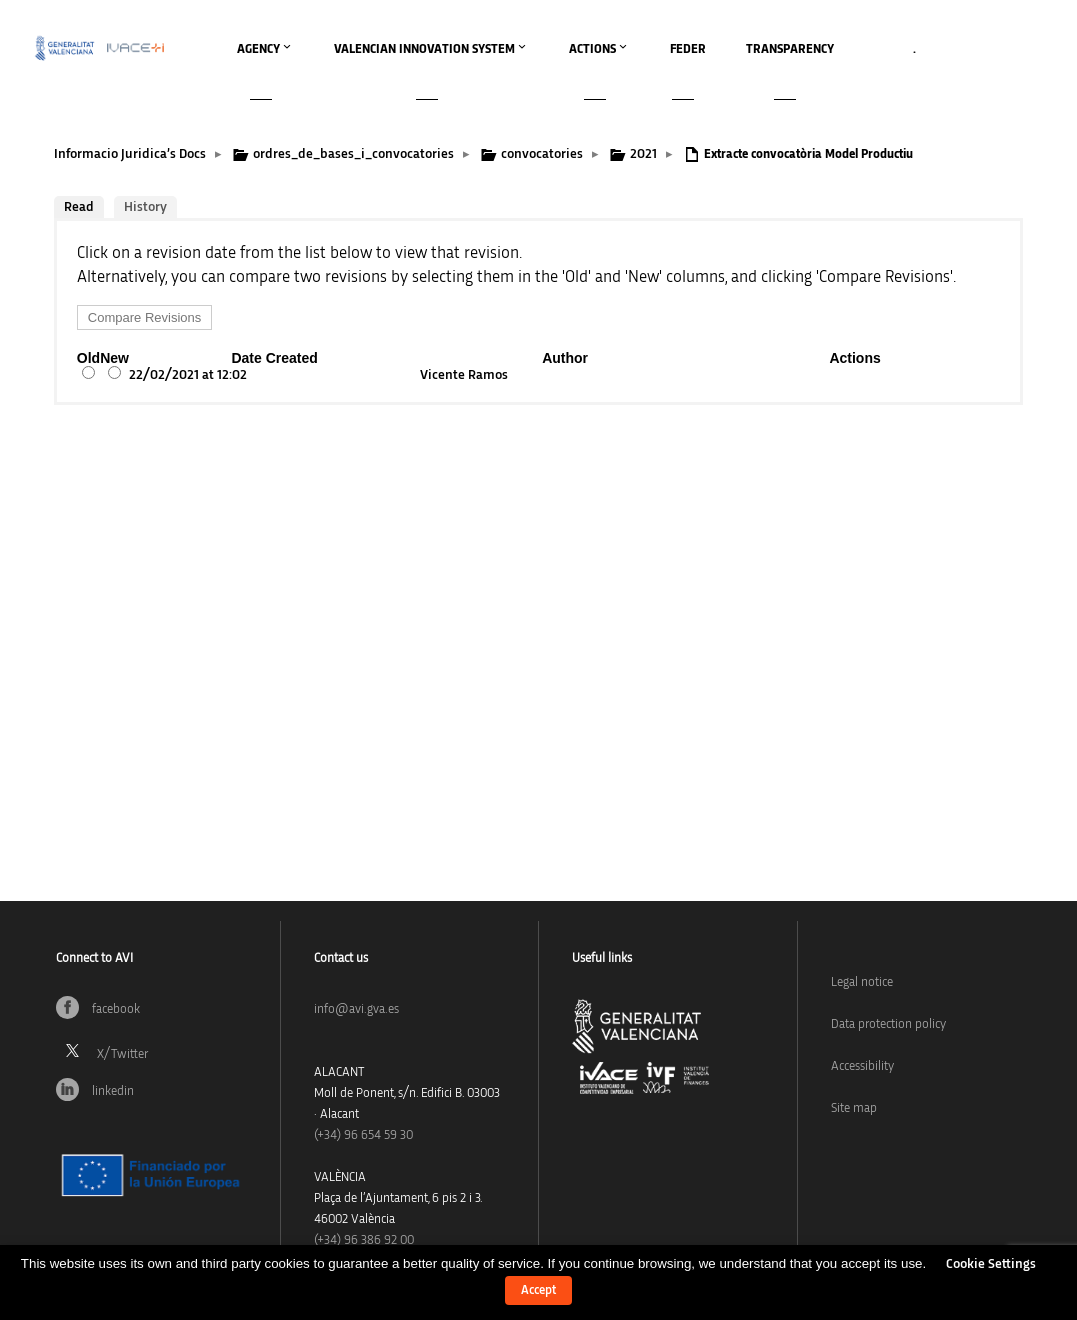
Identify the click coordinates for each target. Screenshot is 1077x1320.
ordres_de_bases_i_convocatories (353, 154)
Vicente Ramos (464, 375)
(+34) (363, 1135)
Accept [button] (538, 1290)
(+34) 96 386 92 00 (364, 1240)
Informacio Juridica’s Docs (130, 154)
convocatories (542, 154)
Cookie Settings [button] (991, 1264)
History (145, 207)
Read (79, 207)
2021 (643, 154)
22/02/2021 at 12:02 (188, 375)
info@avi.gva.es (356, 1009)
